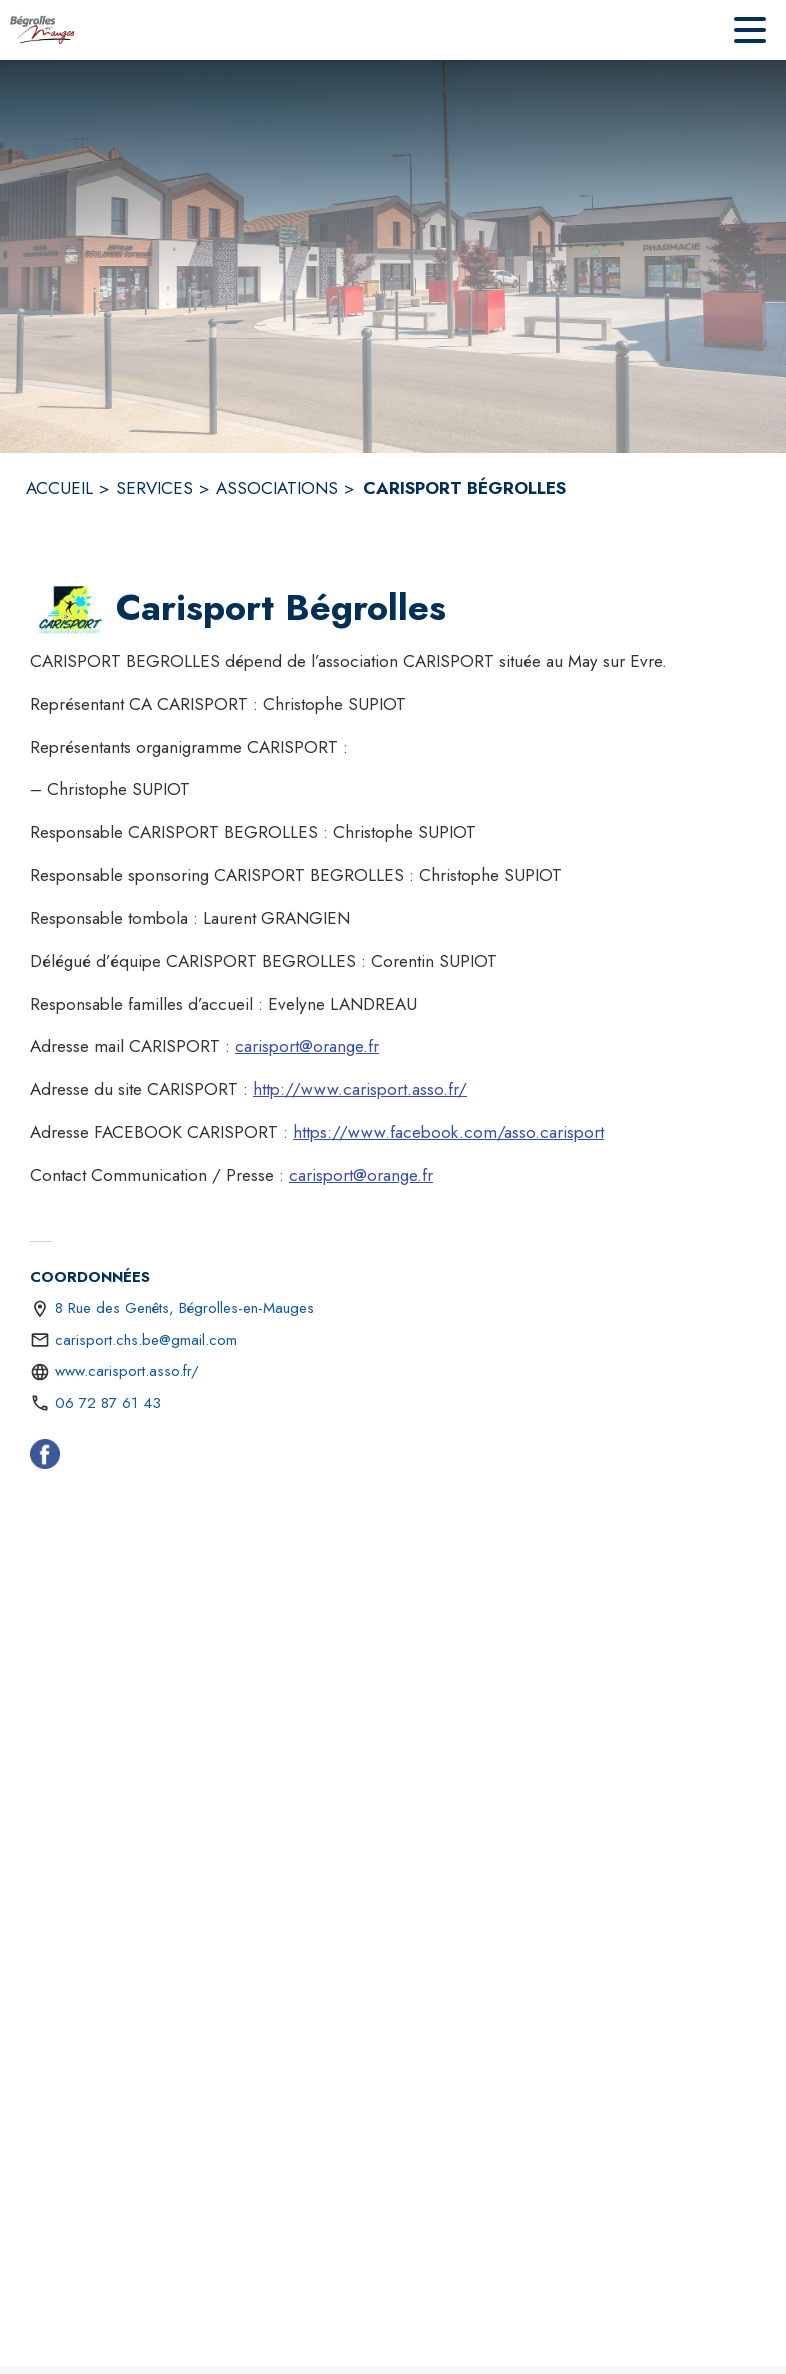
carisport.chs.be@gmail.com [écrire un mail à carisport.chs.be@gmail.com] (146, 1340)
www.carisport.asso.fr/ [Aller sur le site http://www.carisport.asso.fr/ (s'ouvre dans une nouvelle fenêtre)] (127, 1371)
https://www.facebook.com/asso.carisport (448, 1132)
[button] (69, 609)
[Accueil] (42, 30)
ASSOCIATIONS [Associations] (277, 488)
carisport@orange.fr (307, 1046)
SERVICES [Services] (154, 488)
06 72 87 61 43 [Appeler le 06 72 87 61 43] (108, 1403)
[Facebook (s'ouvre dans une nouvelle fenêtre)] (45, 1458)
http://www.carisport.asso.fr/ (360, 1089)
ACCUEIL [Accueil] (59, 488)
